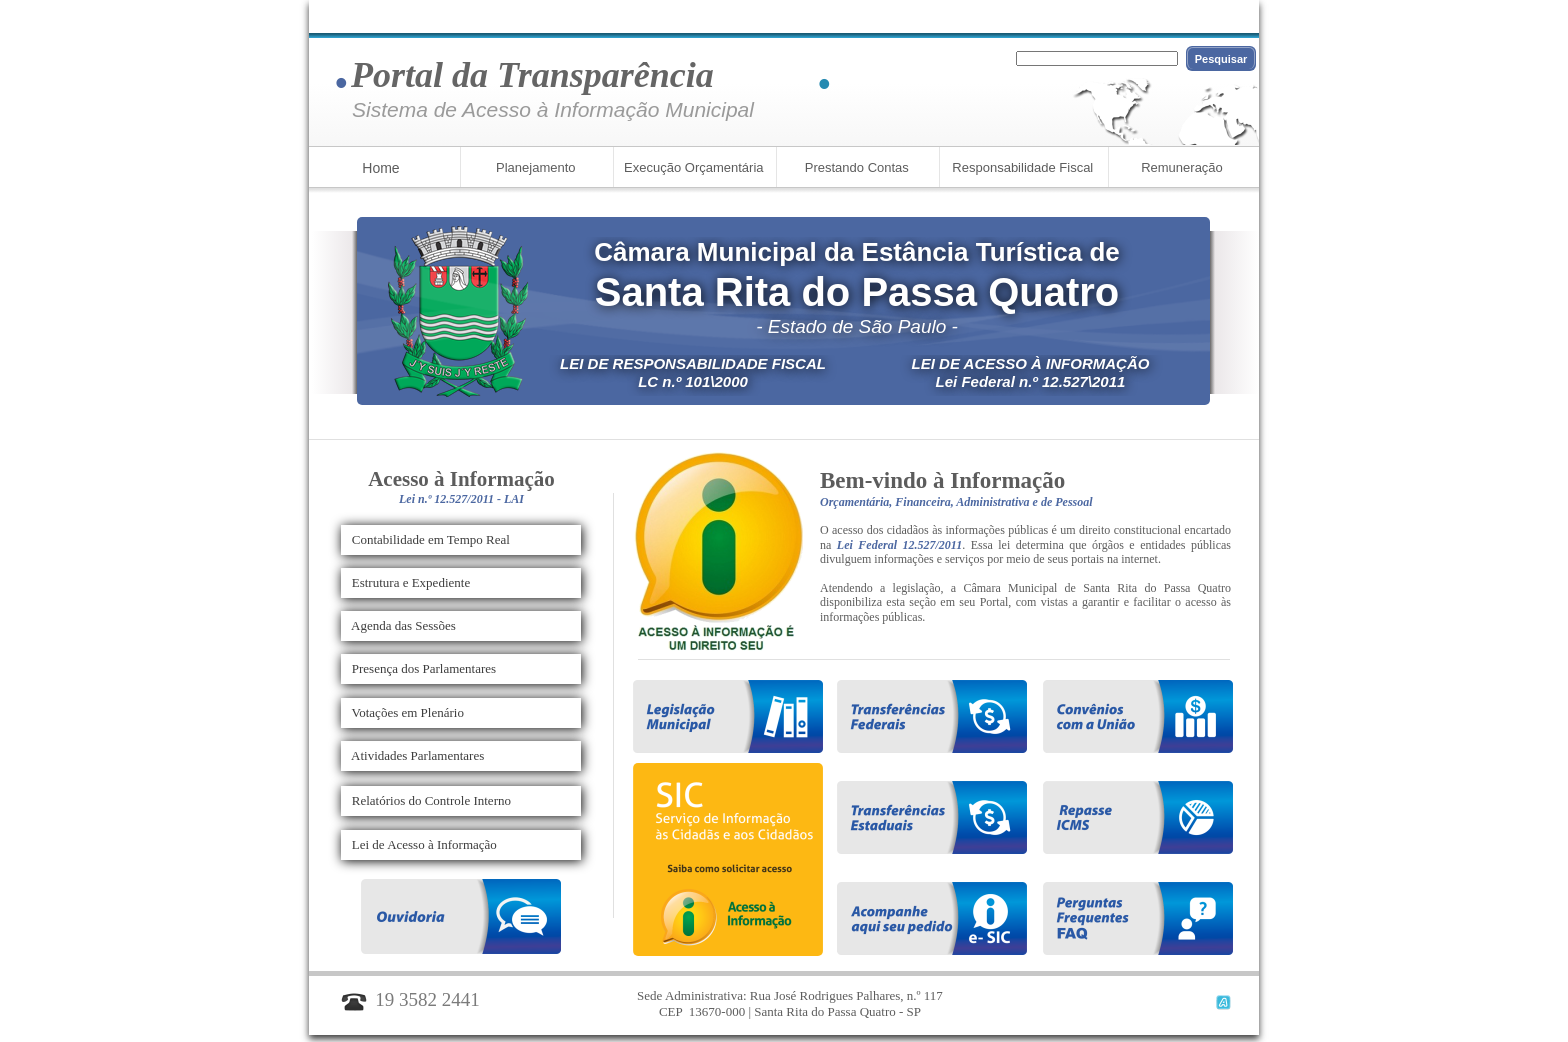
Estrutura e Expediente (406, 582)
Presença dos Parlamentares (419, 668)
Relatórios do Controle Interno (426, 800)
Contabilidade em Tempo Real (426, 539)
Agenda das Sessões (399, 625)
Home (380, 168)
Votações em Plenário (403, 712)
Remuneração (1182, 167)
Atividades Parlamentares (413, 755)
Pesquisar (1221, 59)
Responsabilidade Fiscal (1021, 167)
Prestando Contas (855, 167)
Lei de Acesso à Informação (419, 844)
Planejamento (533, 167)
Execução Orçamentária (691, 167)
